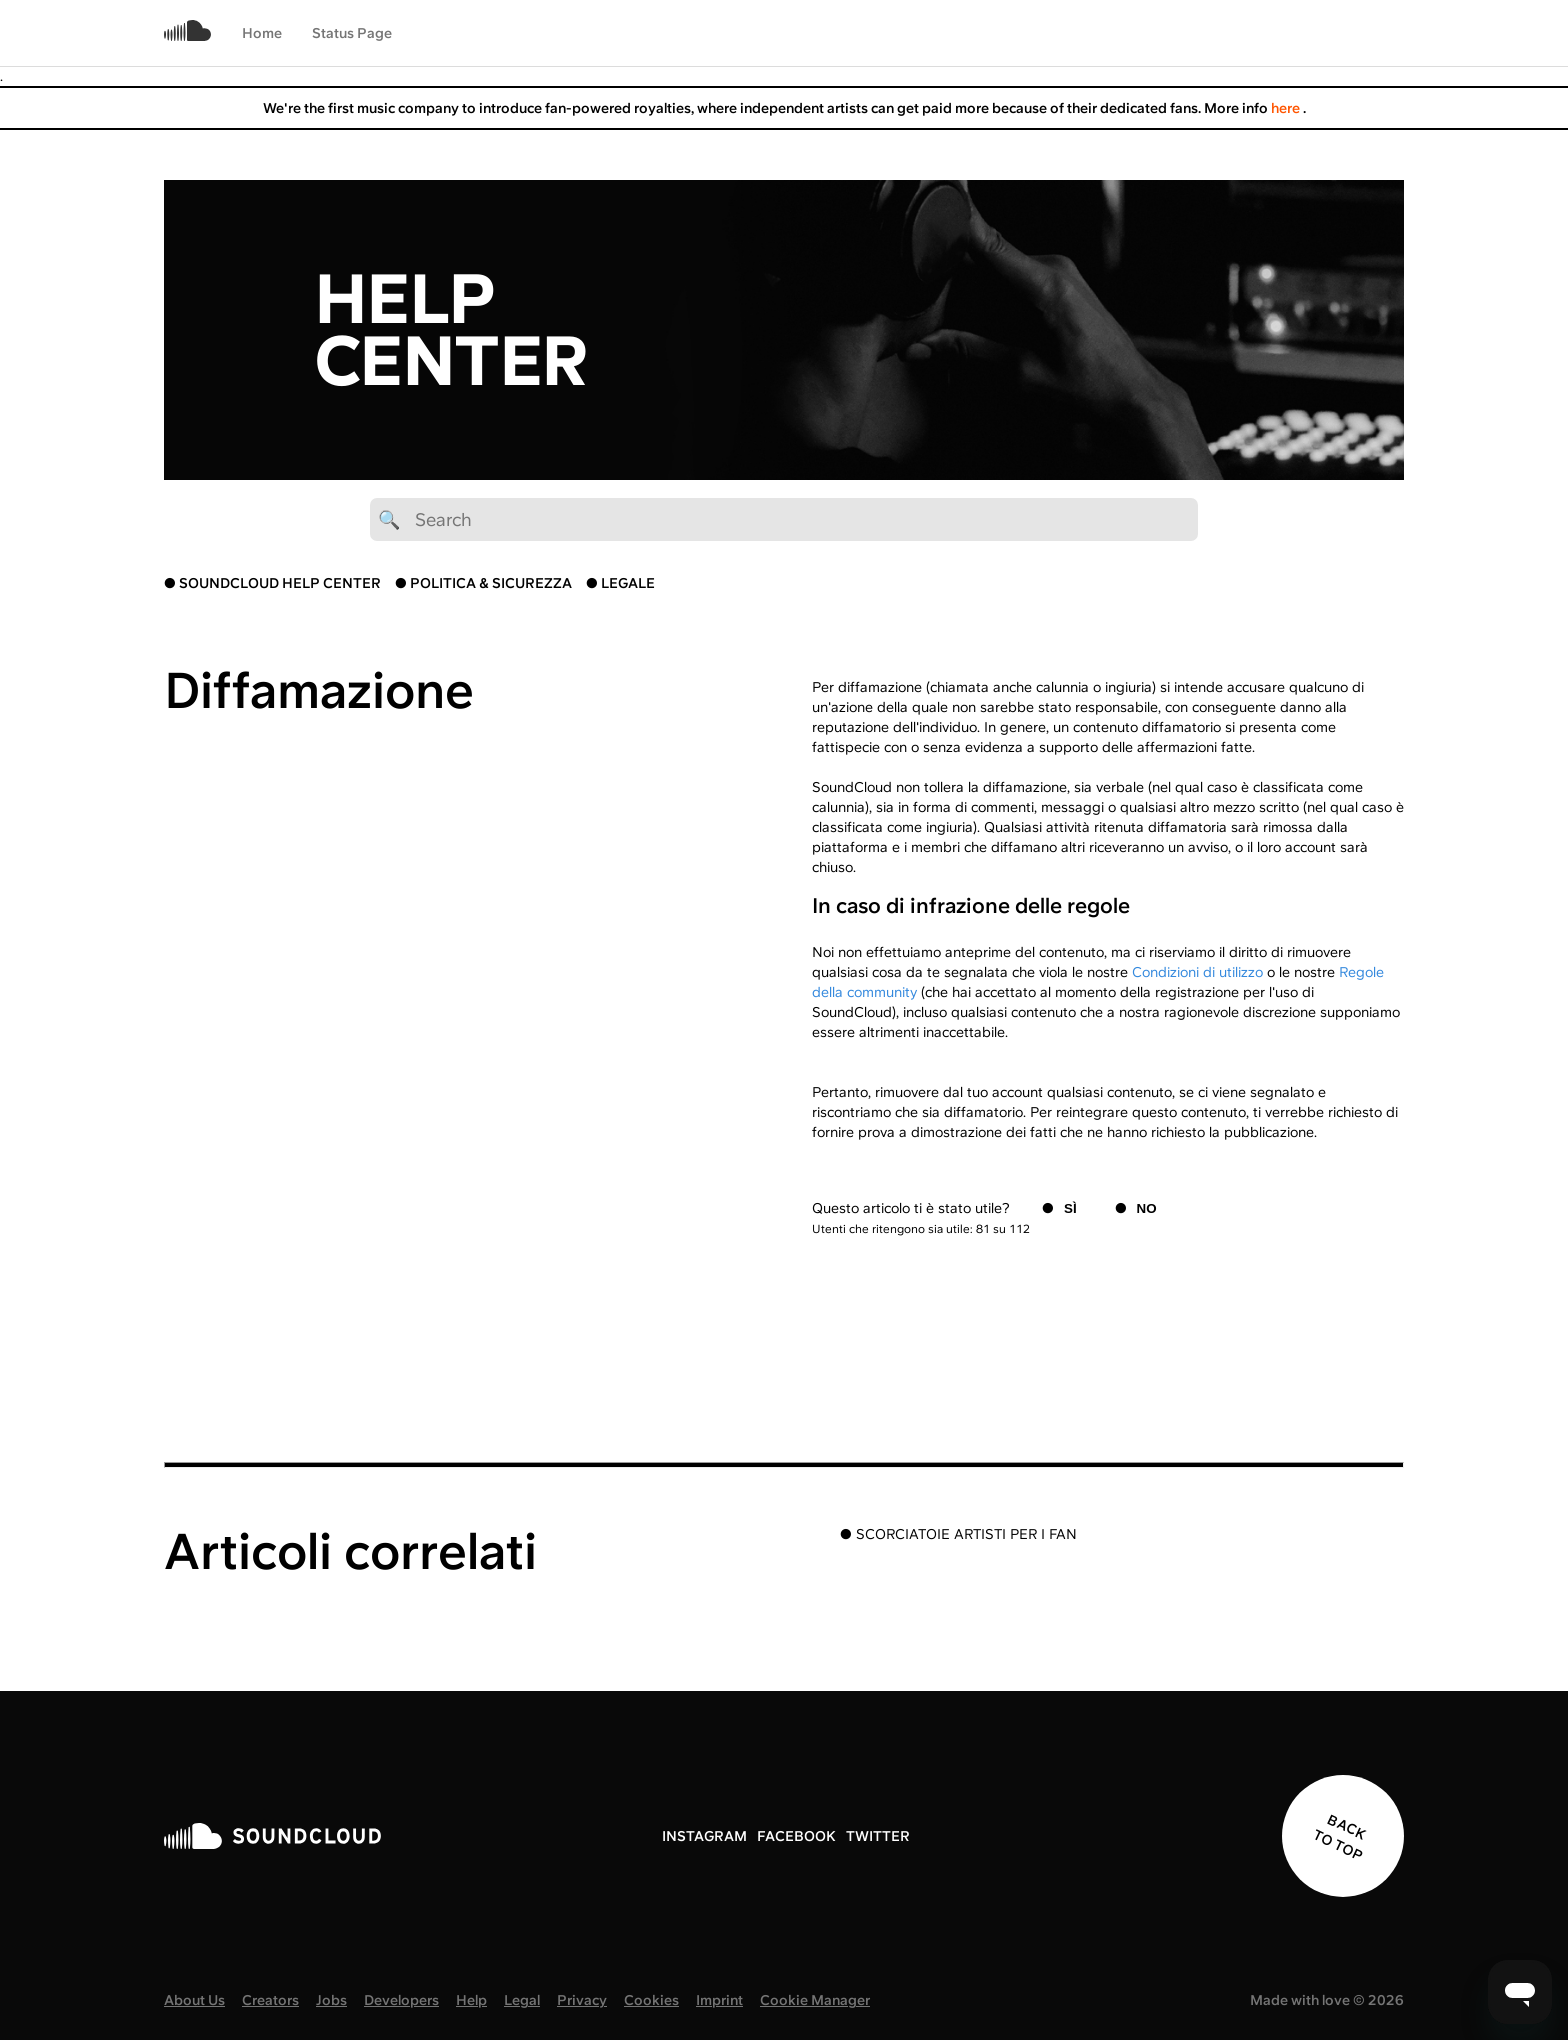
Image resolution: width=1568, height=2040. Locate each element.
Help (471, 2000)
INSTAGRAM (704, 1836)
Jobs (331, 2000)
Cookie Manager (815, 2000)
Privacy (582, 2000)
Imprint (719, 2000)
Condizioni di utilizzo (1197, 972)
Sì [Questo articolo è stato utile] (1070, 1208)
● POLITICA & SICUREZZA (483, 583)
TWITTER (878, 1836)
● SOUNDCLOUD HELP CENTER (272, 583)
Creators (270, 2000)
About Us (194, 2000)
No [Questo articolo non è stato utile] (1147, 1208)
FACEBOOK (796, 1836)
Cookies (651, 2000)
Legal (522, 2000)
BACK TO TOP (1339, 1838)
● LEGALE (620, 583)
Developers (401, 2000)
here (1287, 108)
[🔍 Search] (784, 519)
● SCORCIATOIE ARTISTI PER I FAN (958, 1534)
